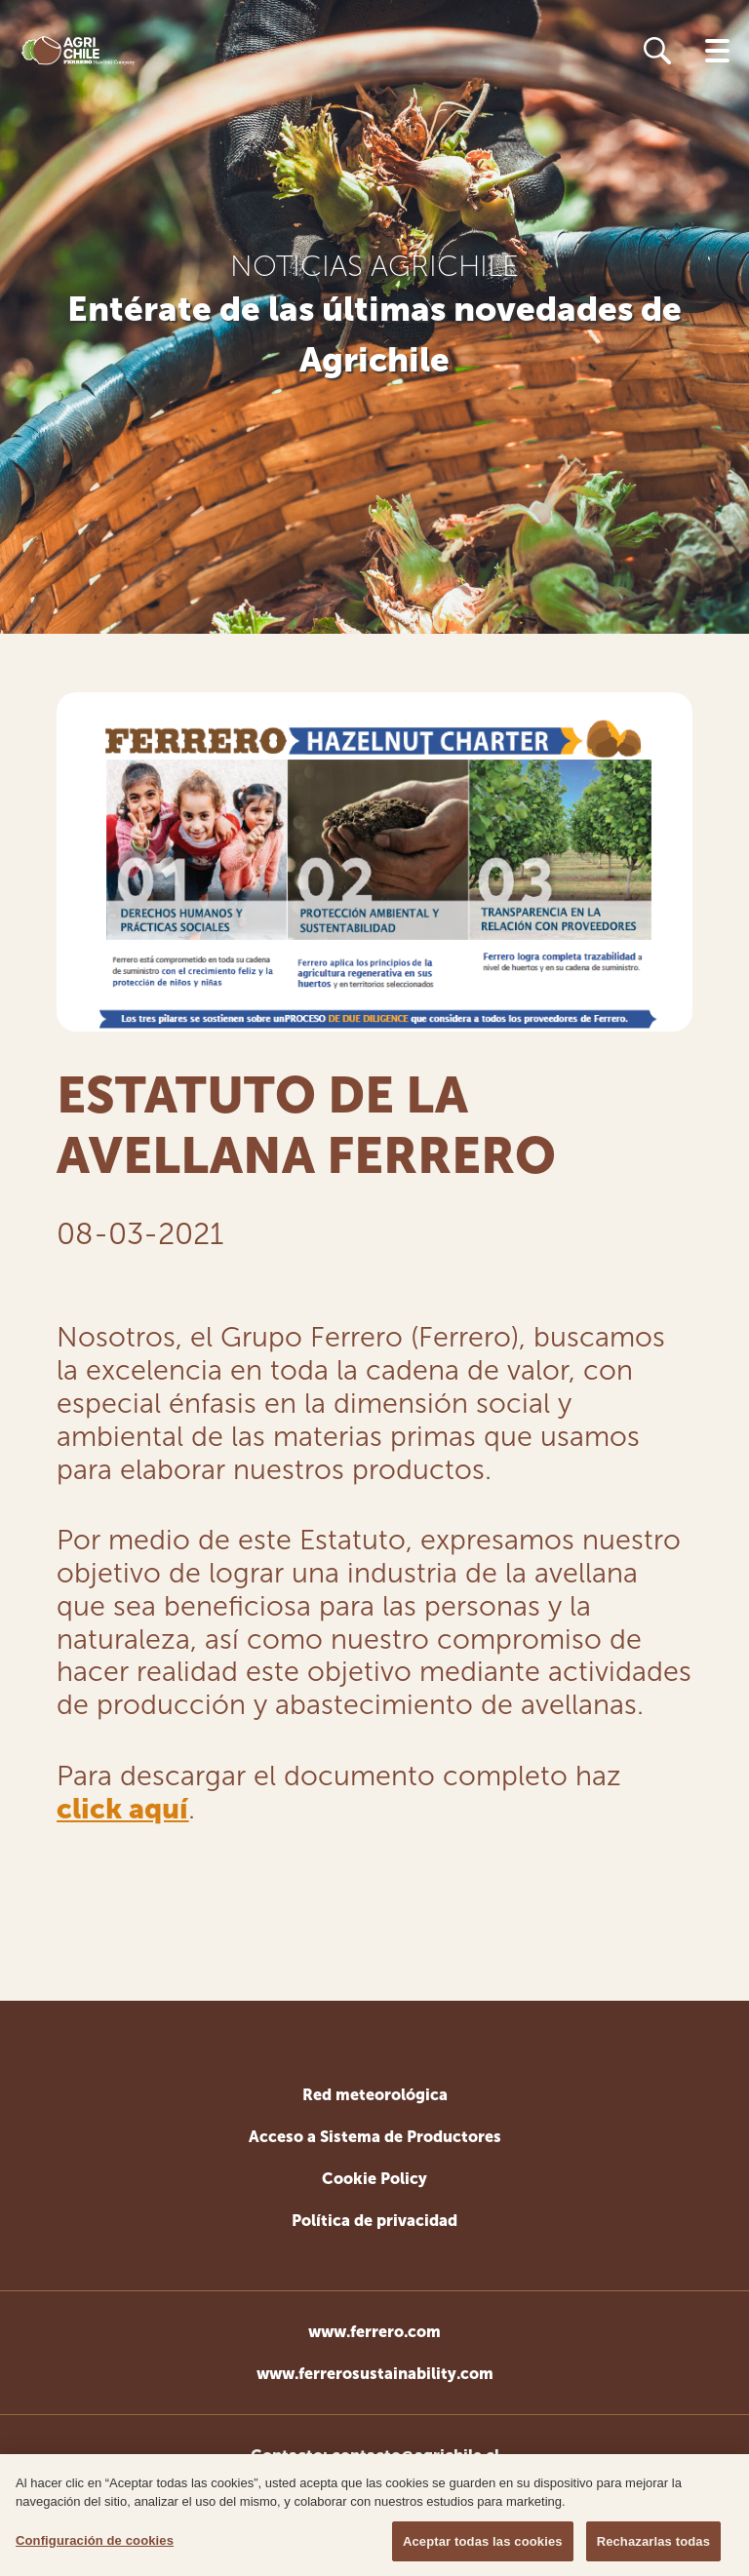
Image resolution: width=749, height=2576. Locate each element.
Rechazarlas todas (653, 2546)
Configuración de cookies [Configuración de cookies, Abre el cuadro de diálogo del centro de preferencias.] (95, 2545)
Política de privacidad (374, 2220)
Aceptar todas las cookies (483, 2546)
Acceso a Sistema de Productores (375, 2136)
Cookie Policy (374, 2178)
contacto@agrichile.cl (415, 2455)
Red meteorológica (375, 2095)
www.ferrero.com (374, 2331)
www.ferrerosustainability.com (374, 2373)
